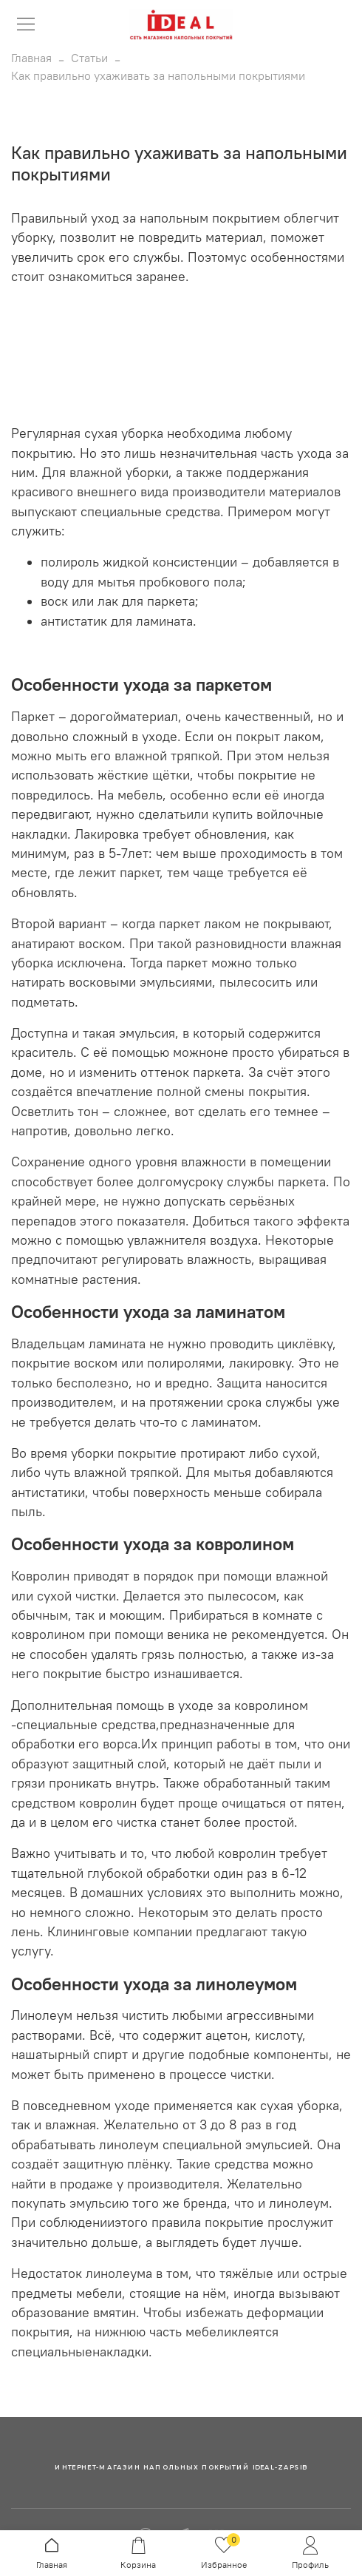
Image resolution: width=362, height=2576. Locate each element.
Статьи (89, 57)
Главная (31, 57)
